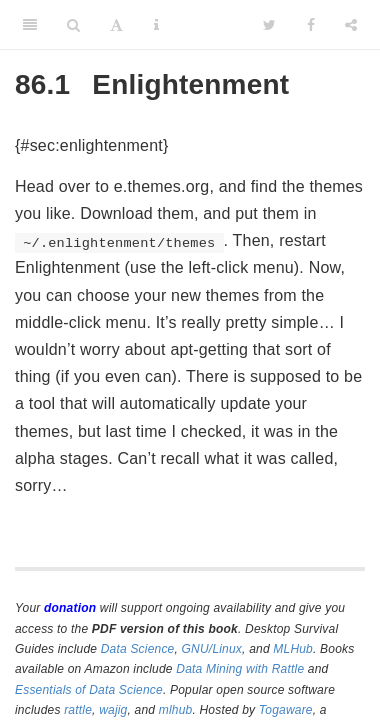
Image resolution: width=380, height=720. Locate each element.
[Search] (73, 25)
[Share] (351, 25)
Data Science (138, 649)
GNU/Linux (212, 649)
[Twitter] (269, 25)
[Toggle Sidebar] (30, 25)
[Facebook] (311, 25)
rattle (78, 710)
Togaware (286, 710)
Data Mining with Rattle (240, 669)
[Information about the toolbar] (156, 25)
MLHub (293, 649)
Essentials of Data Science (89, 690)
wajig (113, 710)
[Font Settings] (116, 25)
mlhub (176, 710)
